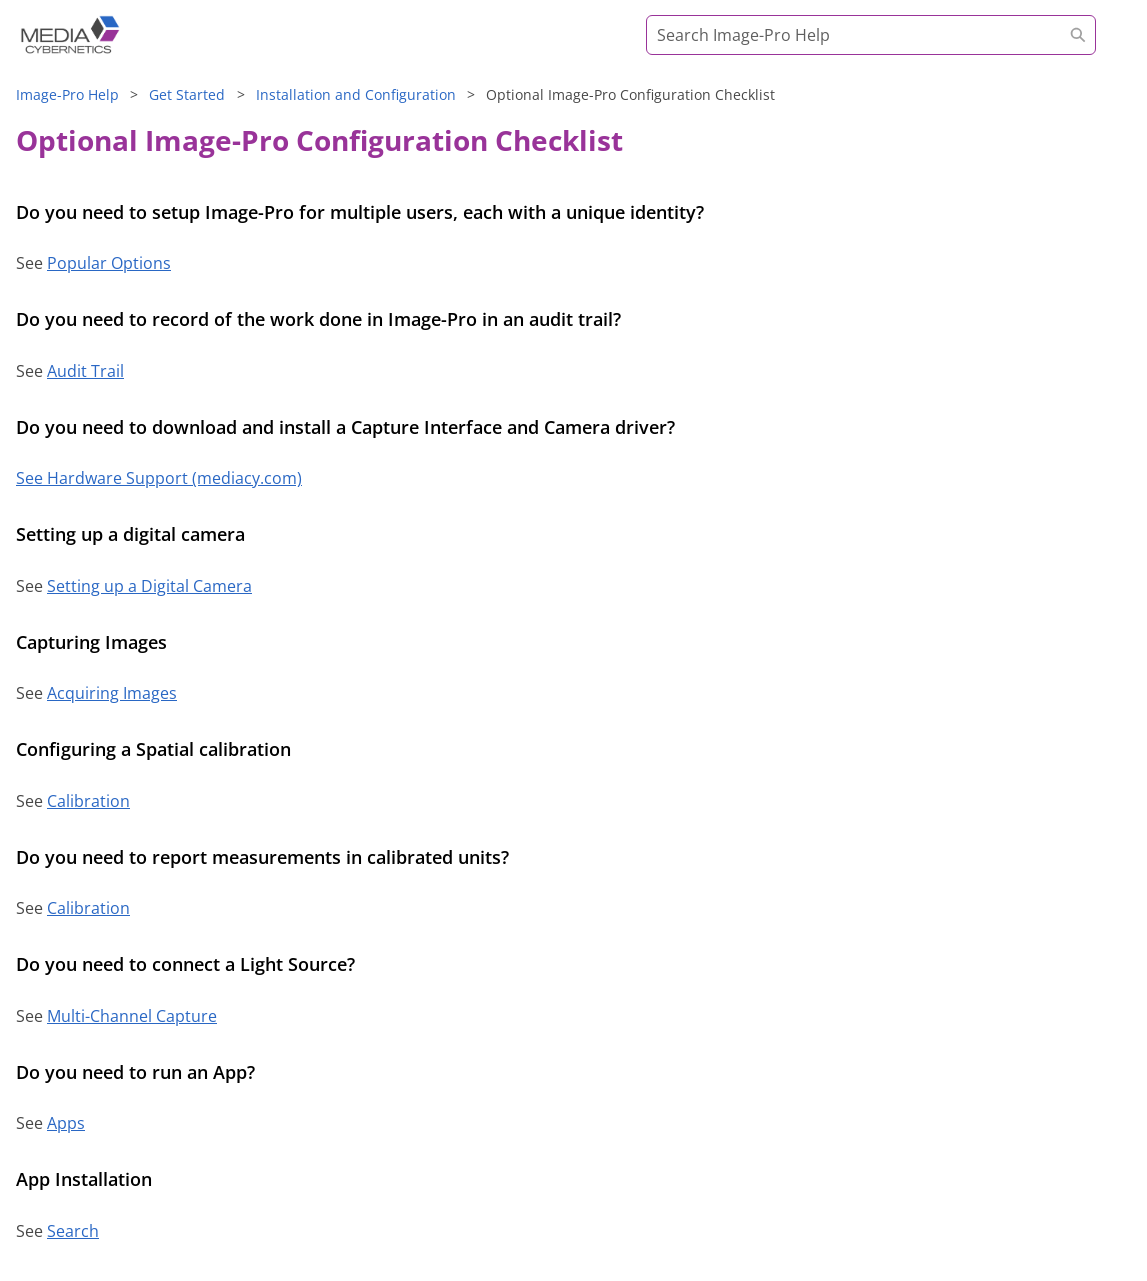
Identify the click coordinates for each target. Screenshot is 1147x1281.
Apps (66, 1123)
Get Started (187, 94)
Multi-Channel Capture (132, 1016)
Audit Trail (85, 371)
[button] (1078, 35)
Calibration (88, 801)
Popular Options (109, 263)
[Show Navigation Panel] (1107, 45)
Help (67, 94)
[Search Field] (871, 35)
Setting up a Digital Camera (149, 586)
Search (73, 1231)
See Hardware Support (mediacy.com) (159, 478)
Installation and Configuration (356, 94)
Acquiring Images (112, 693)
